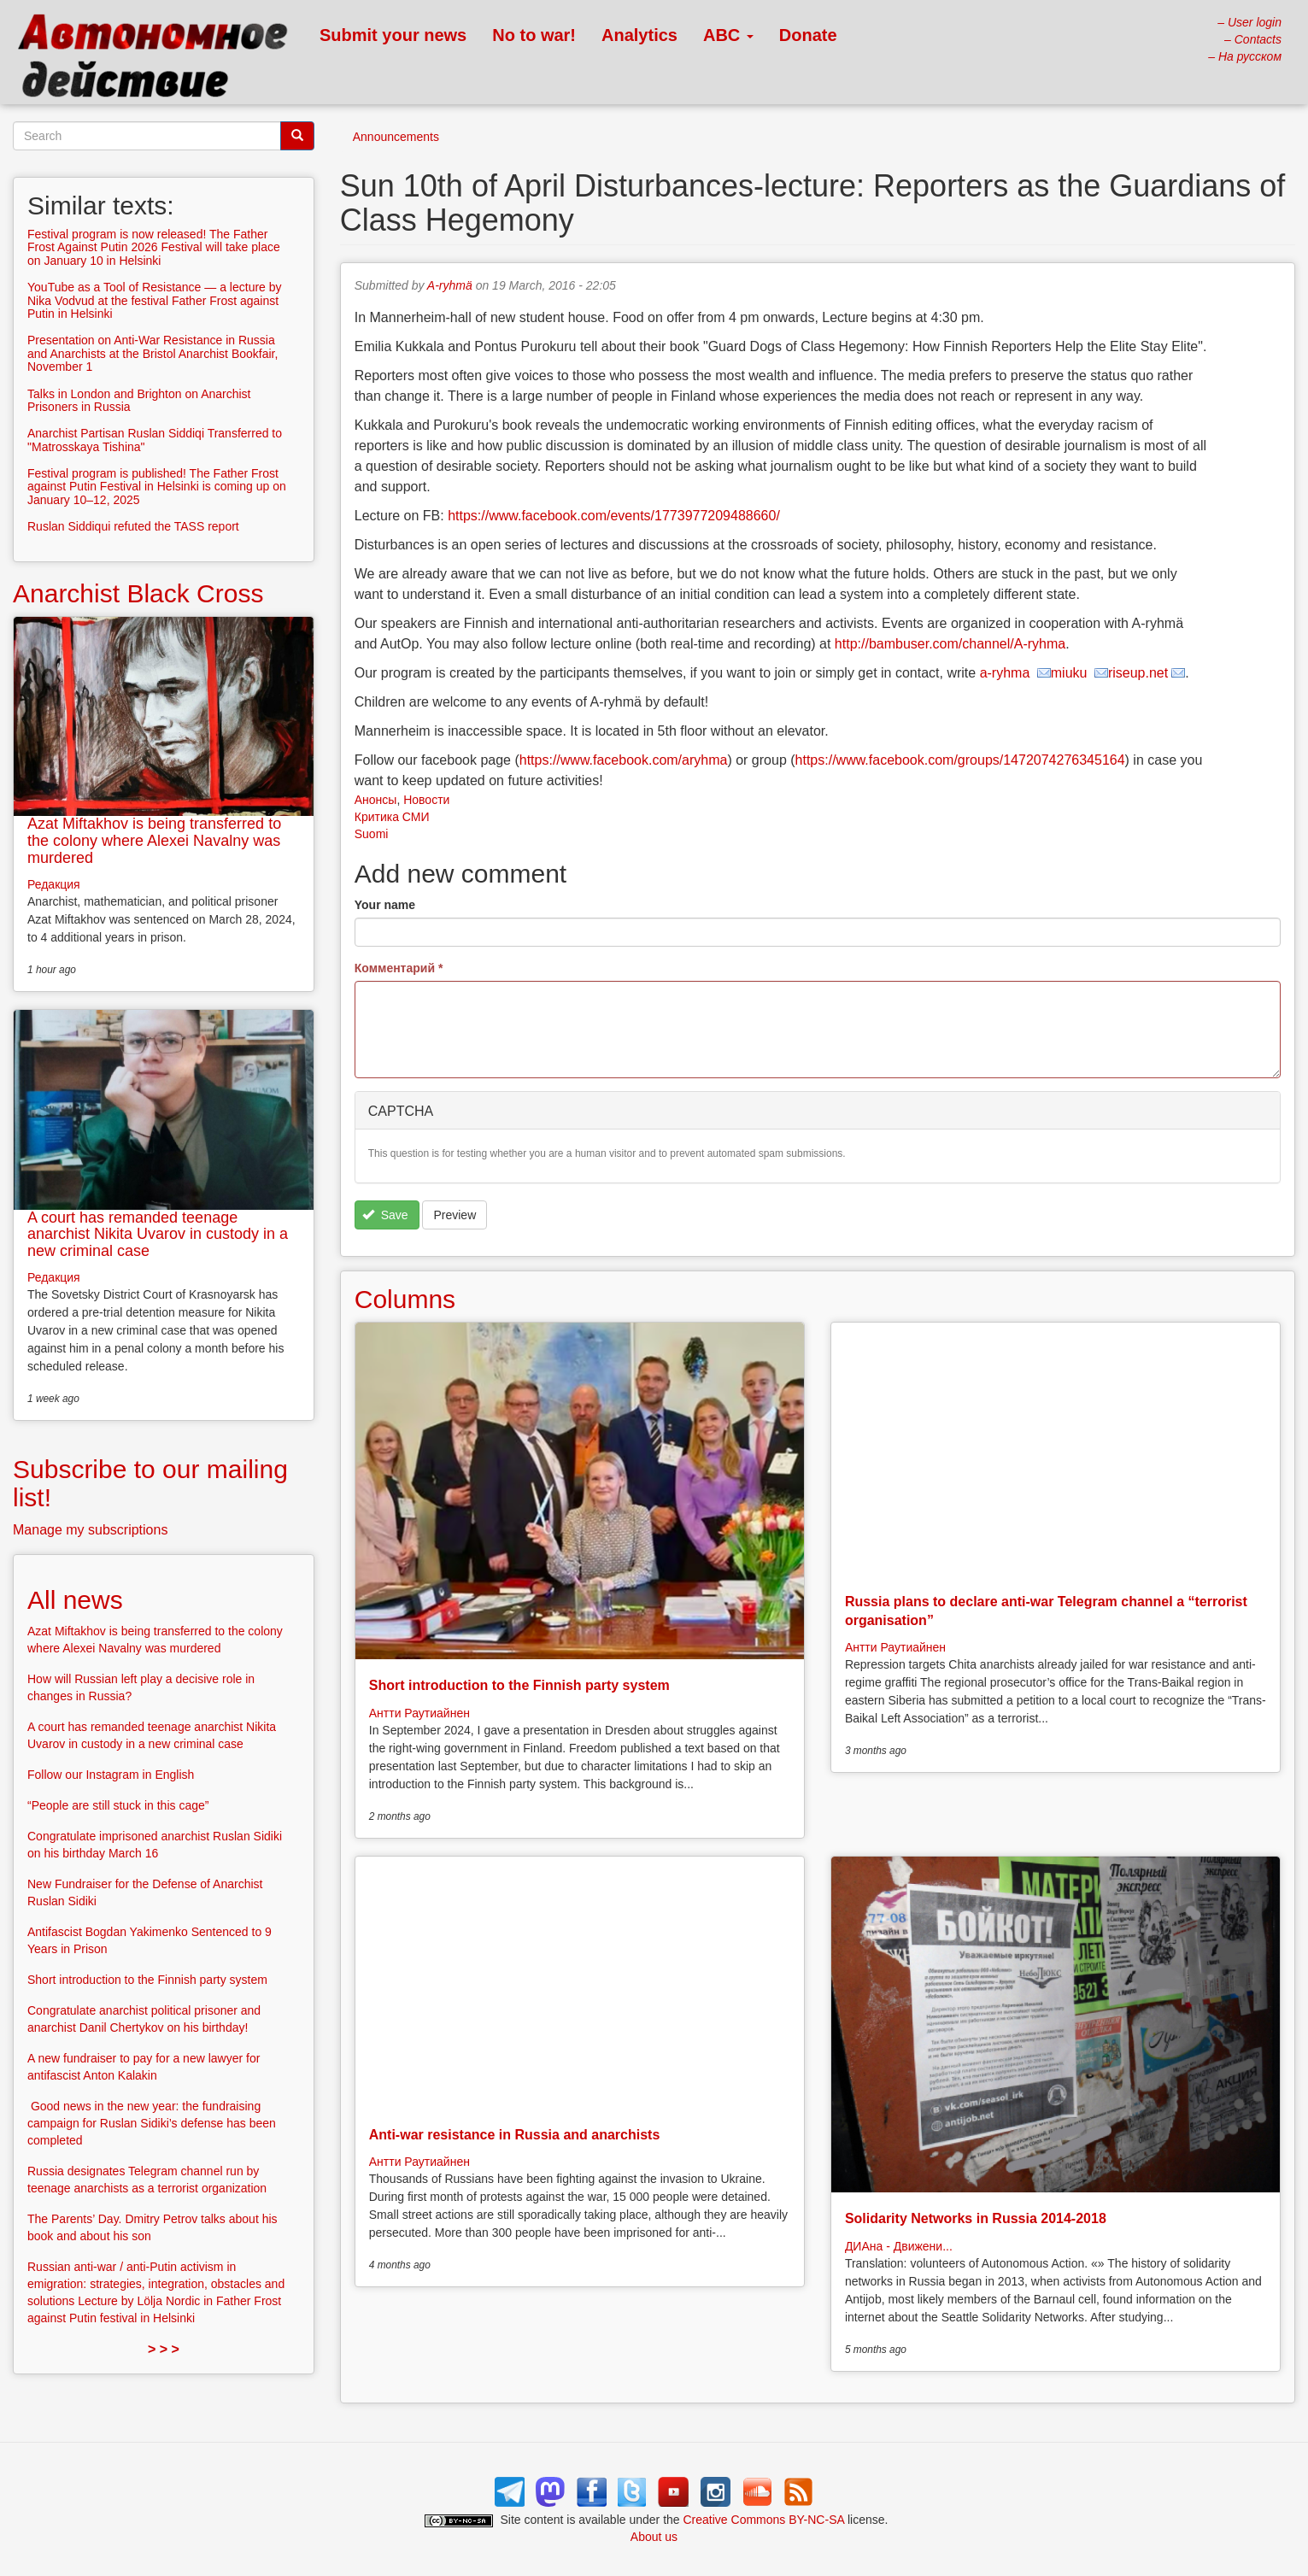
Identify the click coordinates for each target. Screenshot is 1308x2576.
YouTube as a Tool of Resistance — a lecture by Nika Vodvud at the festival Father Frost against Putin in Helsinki (154, 300)
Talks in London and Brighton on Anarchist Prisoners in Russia (139, 400)
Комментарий (399, 968)
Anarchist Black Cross (138, 593)
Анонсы (376, 800)
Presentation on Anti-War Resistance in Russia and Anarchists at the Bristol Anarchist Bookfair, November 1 (152, 353)
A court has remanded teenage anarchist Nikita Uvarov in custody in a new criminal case (157, 1234)
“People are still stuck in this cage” (117, 1805)
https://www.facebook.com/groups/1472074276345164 (960, 760)
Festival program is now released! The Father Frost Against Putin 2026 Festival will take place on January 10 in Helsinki (153, 247)
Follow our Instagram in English (110, 1774)
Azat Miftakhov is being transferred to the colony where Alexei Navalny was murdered (154, 840)
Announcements (396, 137)
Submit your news (393, 35)
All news (75, 1600)
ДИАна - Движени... (899, 2246)
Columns (405, 1299)
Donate (808, 35)
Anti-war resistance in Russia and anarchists (514, 2134)
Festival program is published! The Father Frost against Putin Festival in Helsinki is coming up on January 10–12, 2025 (156, 486)
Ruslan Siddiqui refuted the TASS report (133, 526)
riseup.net (1138, 673)
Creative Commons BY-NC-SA (764, 2519)
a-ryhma (1007, 673)
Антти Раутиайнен (419, 1713)
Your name (385, 905)
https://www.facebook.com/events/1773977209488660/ (614, 515)
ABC (728, 35)
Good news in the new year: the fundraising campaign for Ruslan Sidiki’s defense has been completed (151, 2123)
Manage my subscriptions (90, 1530)
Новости (426, 800)
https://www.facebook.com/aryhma (623, 760)
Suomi (372, 834)
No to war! (534, 35)
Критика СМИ (392, 817)
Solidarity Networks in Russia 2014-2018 (975, 2218)
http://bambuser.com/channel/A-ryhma (950, 644)
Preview (454, 1215)
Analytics (639, 35)
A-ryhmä (449, 285)
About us (654, 2537)
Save (385, 1215)
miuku (1071, 673)
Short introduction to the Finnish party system (519, 1685)
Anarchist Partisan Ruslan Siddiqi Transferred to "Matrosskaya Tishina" (154, 439)
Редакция (53, 884)
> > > (163, 2349)
